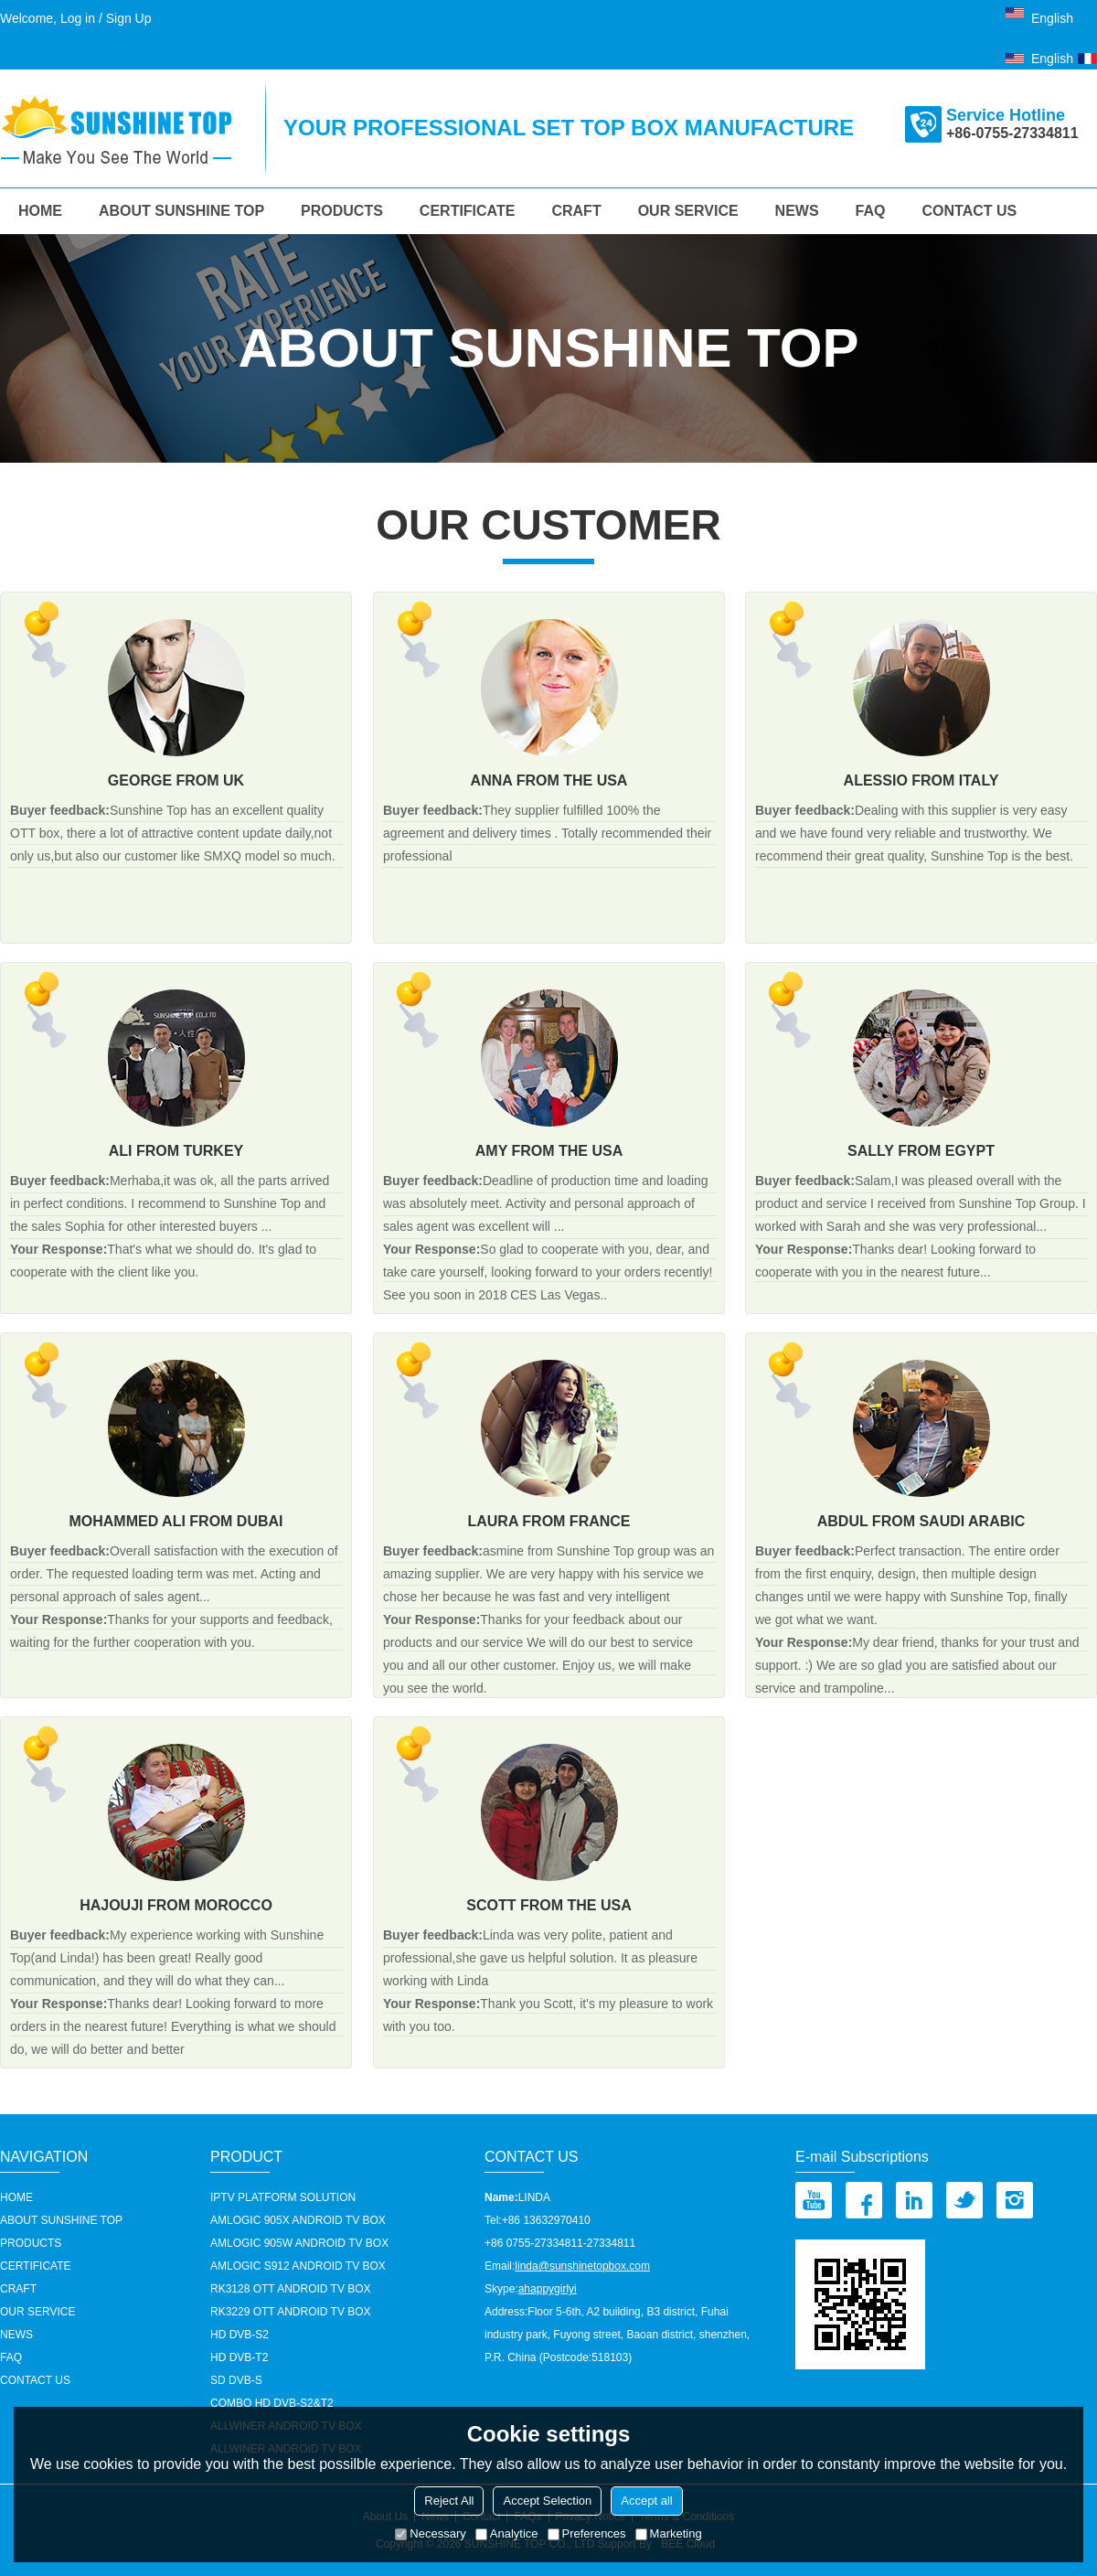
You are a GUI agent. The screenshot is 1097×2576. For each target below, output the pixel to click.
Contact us (969, 211)
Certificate (468, 211)
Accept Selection (547, 2500)
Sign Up (129, 18)
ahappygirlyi (547, 2288)
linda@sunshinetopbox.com (582, 2266)
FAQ (871, 211)
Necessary (430, 2533)
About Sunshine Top (181, 211)
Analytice (506, 2533)
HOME (40, 211)
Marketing (668, 2533)
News (797, 211)
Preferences (587, 2533)
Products (342, 211)
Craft (576, 211)
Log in (77, 18)
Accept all (646, 2500)
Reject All (449, 2500)
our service (688, 211)
